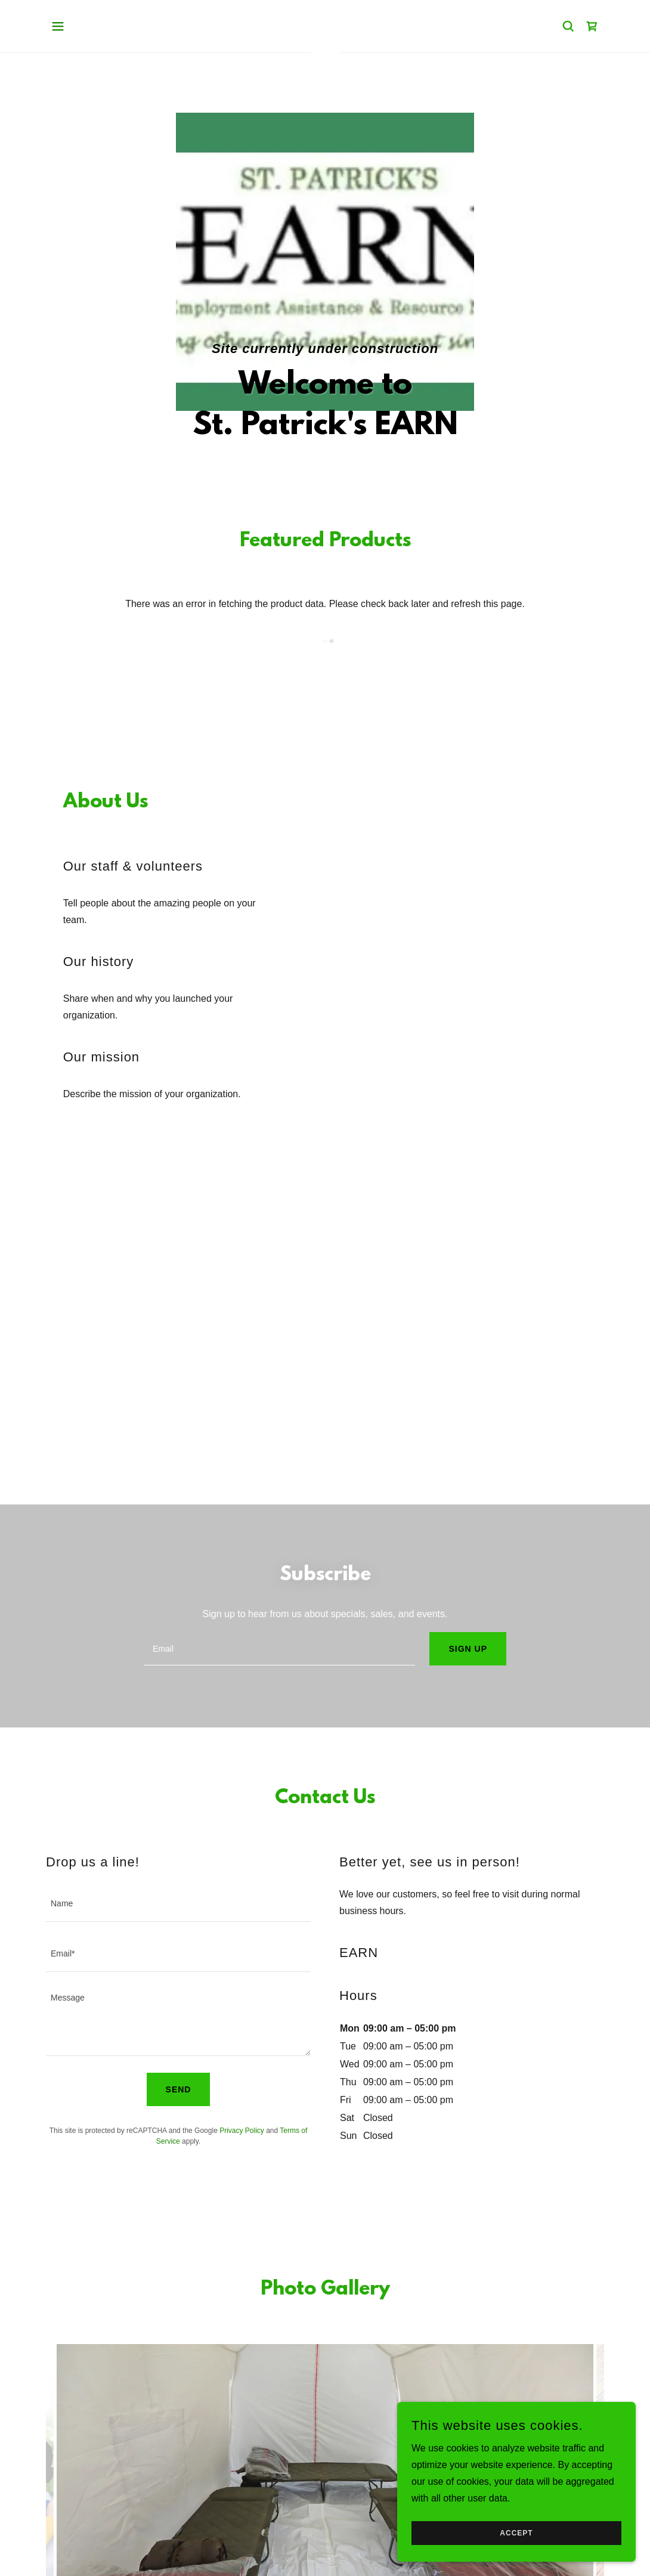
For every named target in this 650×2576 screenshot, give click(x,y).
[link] (592, 26)
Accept (516, 2533)
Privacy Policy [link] (241, 2130)
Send (178, 2089)
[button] (58, 26)
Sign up (467, 1649)
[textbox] (279, 1648)
